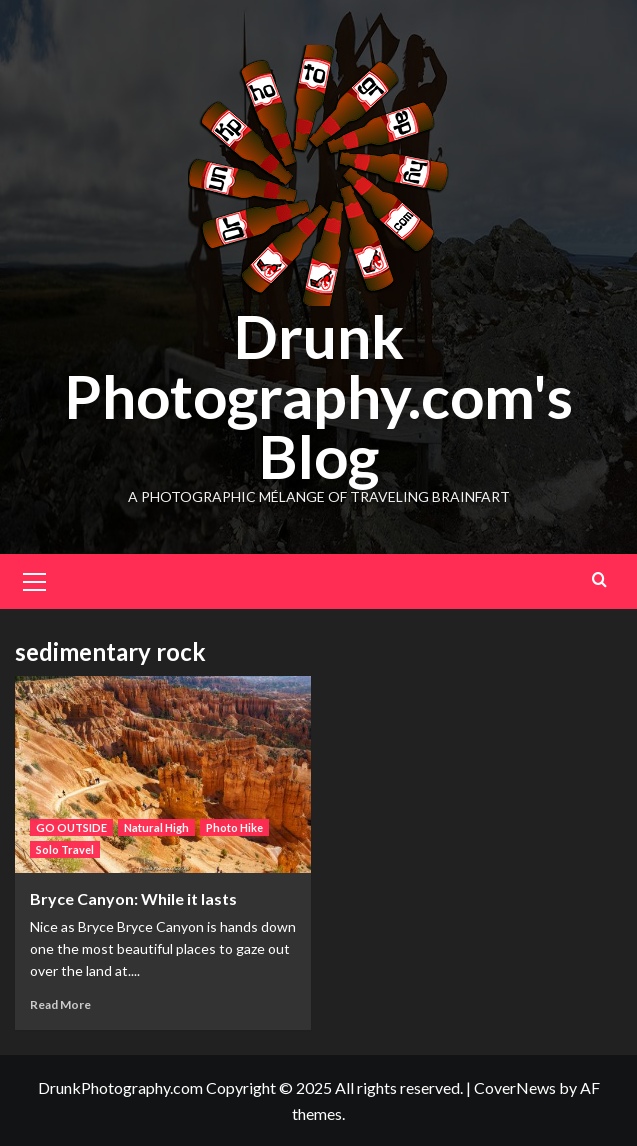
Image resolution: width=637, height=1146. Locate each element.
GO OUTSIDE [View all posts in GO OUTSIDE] (71, 827)
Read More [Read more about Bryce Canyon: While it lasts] (60, 1004)
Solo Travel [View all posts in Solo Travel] (65, 849)
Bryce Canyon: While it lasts (133, 898)
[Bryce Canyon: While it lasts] (163, 774)
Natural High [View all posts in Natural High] (156, 827)
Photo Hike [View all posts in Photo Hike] (234, 827)
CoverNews (515, 1087)
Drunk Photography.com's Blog (318, 396)
